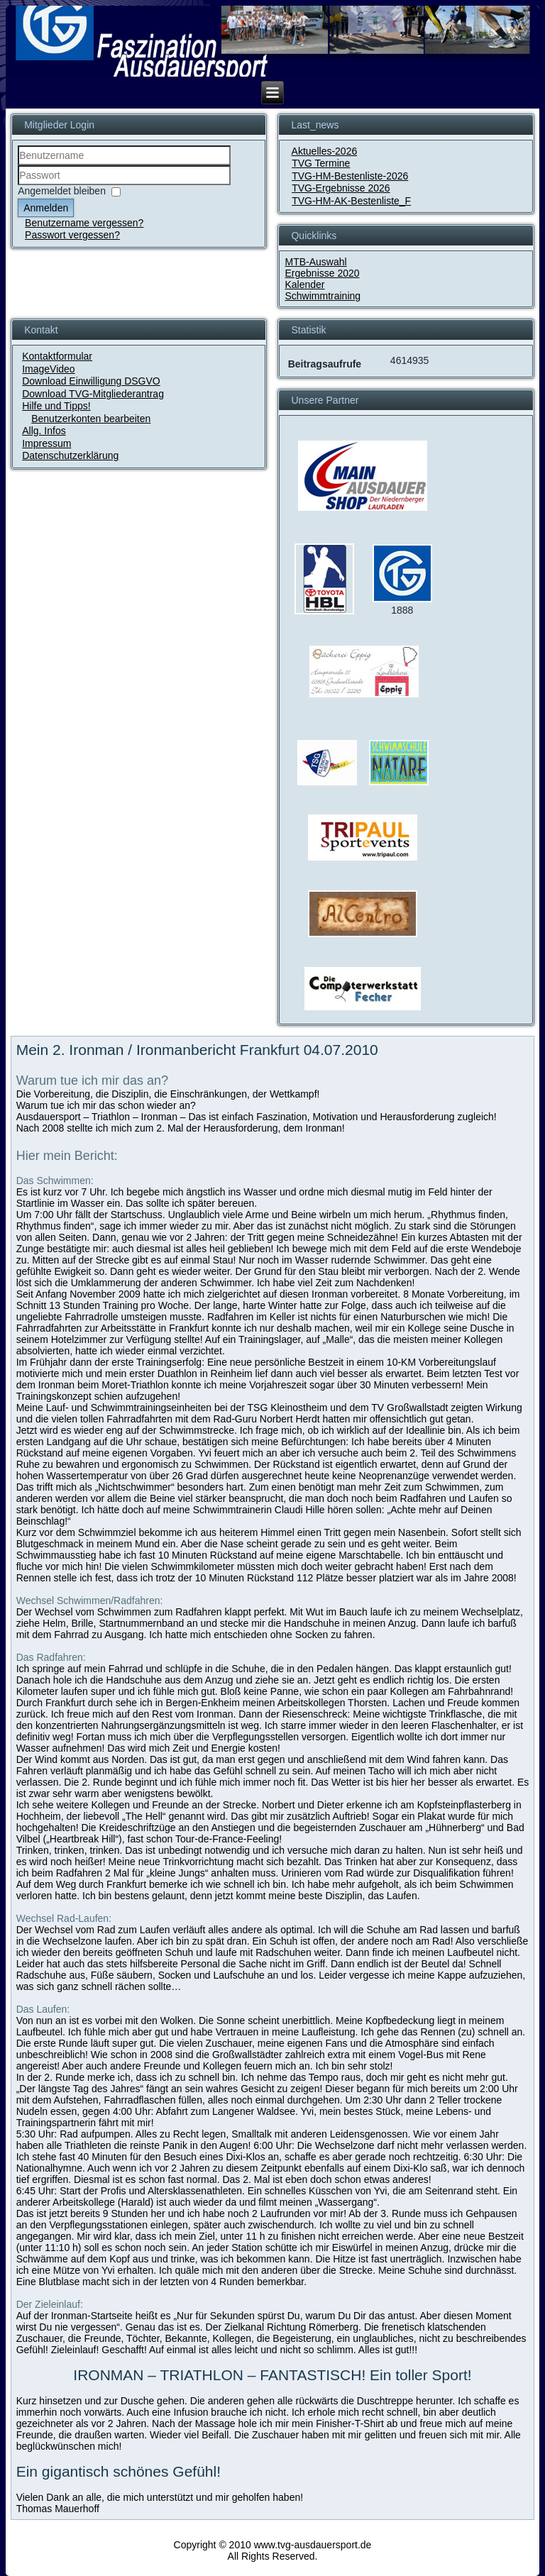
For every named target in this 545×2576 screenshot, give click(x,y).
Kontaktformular (57, 356)
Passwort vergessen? (72, 235)
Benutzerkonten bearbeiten (90, 418)
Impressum (46, 443)
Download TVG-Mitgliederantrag (93, 393)
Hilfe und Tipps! (56, 405)
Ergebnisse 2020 (322, 273)
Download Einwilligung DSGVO (91, 381)
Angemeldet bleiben (62, 191)
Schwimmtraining (322, 296)
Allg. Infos (43, 430)
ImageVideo (48, 369)
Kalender (304, 284)
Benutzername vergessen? (84, 222)
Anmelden (45, 208)
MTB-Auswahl (315, 261)
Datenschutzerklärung (70, 455)
